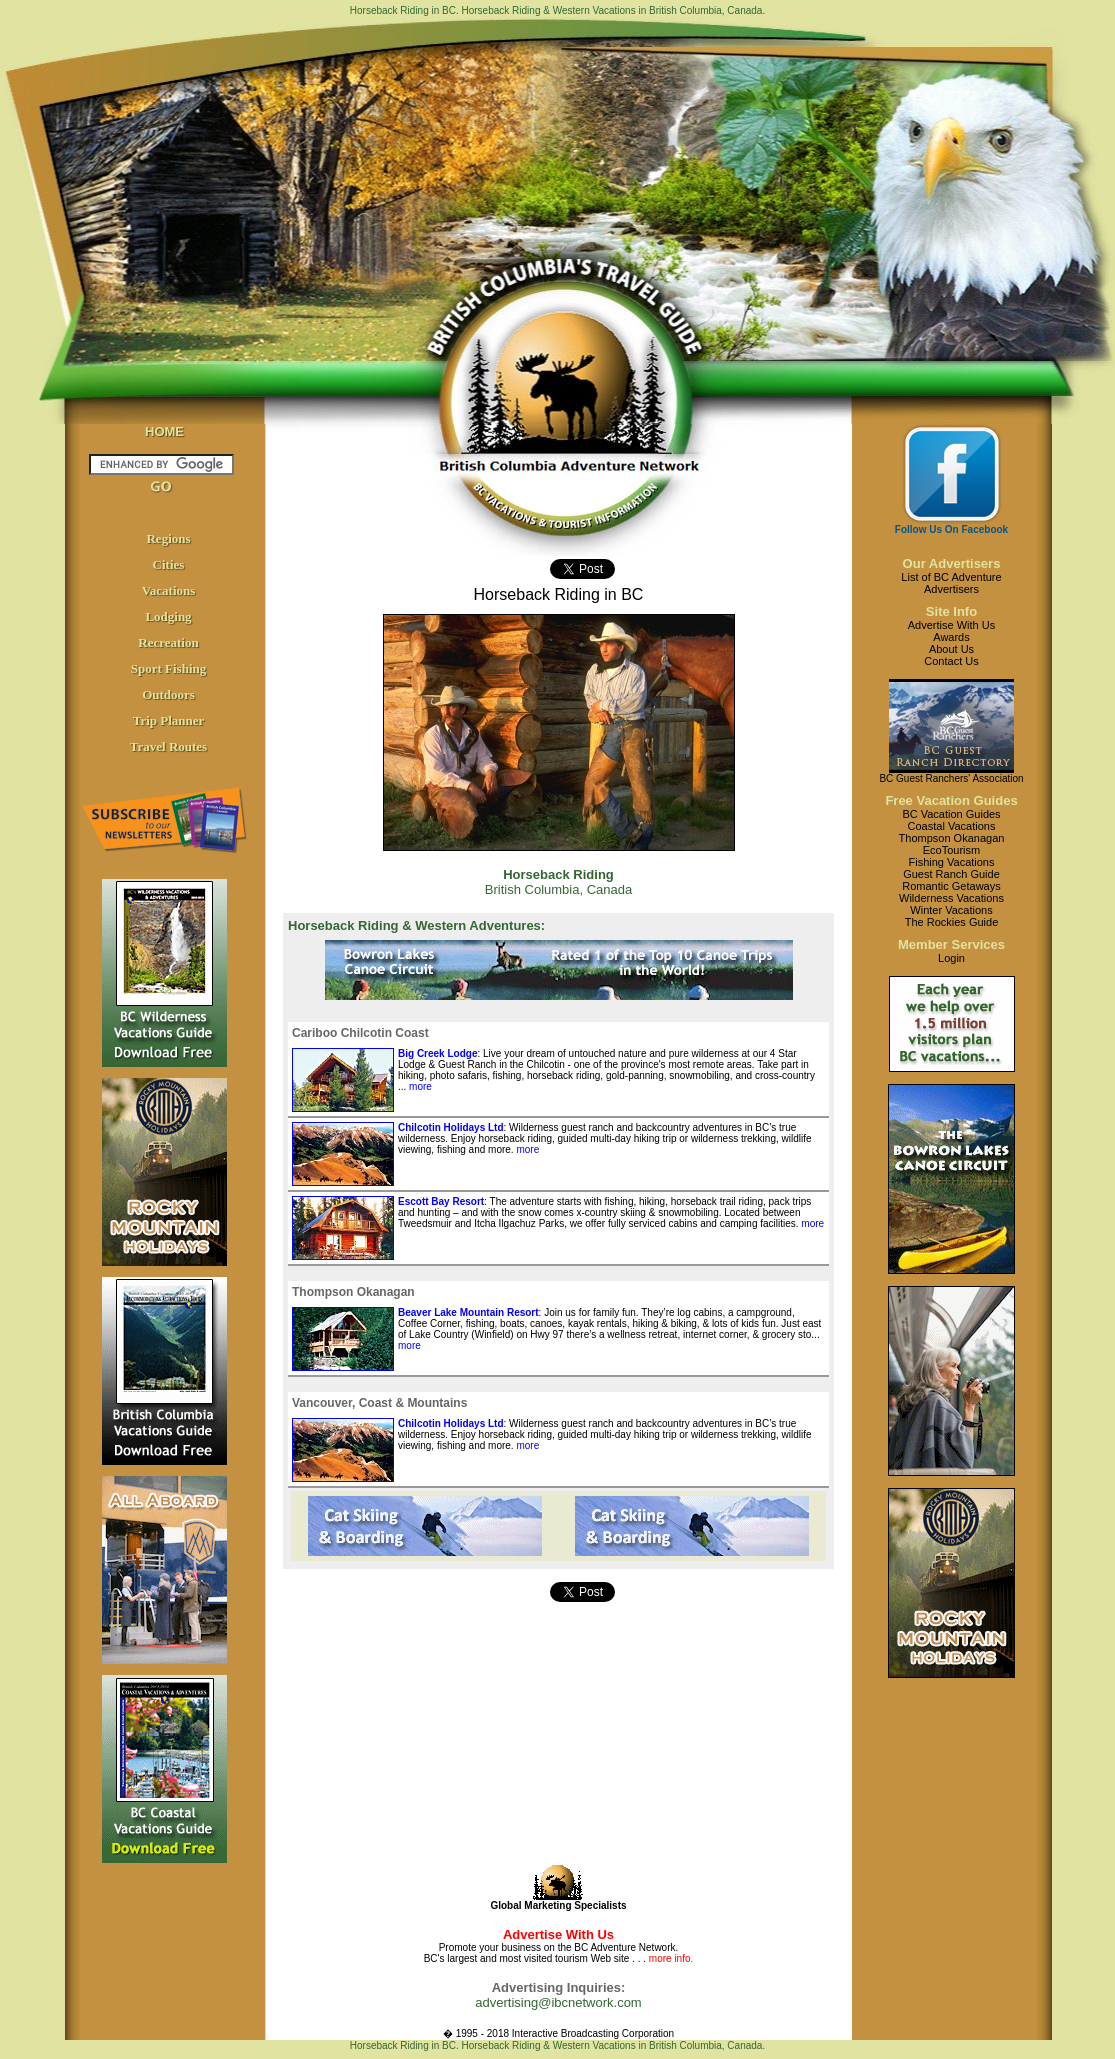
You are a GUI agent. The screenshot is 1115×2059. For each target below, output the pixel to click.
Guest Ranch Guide (951, 874)
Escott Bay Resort (441, 1201)
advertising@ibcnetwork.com (558, 2002)
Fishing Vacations (951, 862)
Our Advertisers (952, 563)
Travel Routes (168, 746)
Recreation (168, 642)
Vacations (169, 590)
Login (951, 958)
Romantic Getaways (951, 886)
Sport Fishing (169, 668)
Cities (169, 564)
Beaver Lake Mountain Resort (468, 1312)
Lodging (168, 616)
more (419, 1086)
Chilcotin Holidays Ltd (451, 1127)
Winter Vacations (951, 910)
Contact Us (951, 661)
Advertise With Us (951, 625)
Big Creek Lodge (437, 1053)
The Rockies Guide (952, 922)
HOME (164, 431)
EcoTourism (951, 850)
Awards (951, 637)
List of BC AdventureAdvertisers (951, 583)
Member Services (951, 944)
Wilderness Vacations (951, 898)
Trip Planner (169, 720)
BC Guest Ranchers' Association (951, 778)
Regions (168, 538)
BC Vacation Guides (951, 814)
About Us (951, 649)
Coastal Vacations (952, 826)
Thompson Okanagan (952, 838)
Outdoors (168, 694)
